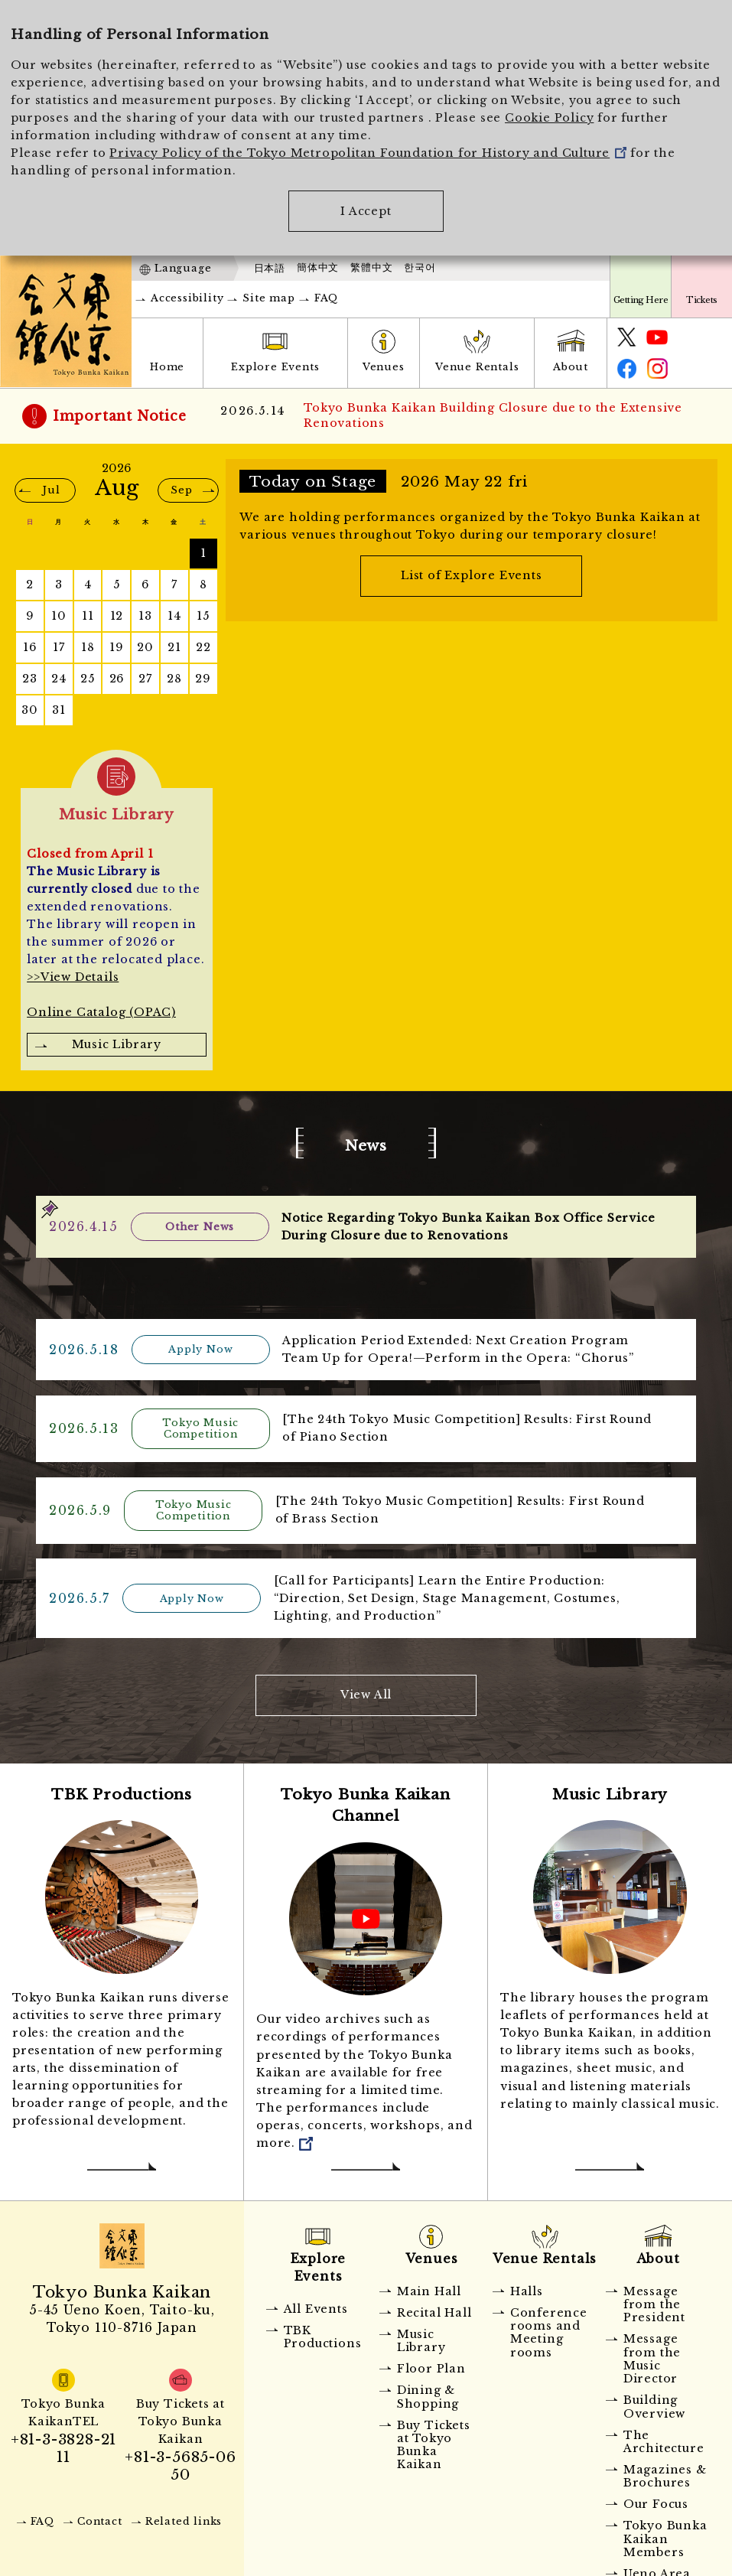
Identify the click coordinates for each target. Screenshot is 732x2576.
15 (203, 616)
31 (59, 710)
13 (145, 616)
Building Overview (654, 2402)
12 (117, 616)
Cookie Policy (549, 118)
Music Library (116, 1044)
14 (174, 616)
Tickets (701, 300)
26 (117, 679)
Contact (99, 2516)
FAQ (326, 298)
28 (174, 679)
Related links (183, 2516)
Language (183, 268)
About (570, 367)
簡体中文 (318, 267)
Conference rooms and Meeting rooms (548, 2328)
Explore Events (275, 367)
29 (203, 679)
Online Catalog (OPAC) (101, 1012)
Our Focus (655, 2500)
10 (59, 616)
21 (174, 647)
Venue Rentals (477, 367)
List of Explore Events (471, 575)
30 (29, 710)
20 (145, 647)
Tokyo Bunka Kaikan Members (665, 2535)
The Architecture (663, 2437)
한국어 (419, 267)
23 (29, 679)
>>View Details (73, 977)
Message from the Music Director (652, 2355)
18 (88, 647)
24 (59, 679)
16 (30, 647)
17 (59, 647)
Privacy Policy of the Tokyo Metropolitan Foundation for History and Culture (367, 153)
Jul (51, 490)
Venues (384, 367)
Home (167, 367)
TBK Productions (323, 2332)
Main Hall (429, 2287)
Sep (181, 490)
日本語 (269, 268)
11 (88, 616)
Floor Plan (431, 2365)
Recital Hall (434, 2308)
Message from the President (654, 2300)
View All (366, 1691)
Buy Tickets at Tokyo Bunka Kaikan (433, 2440)
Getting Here (640, 300)
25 (87, 679)
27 (145, 679)
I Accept (365, 211)
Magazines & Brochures (665, 2471)
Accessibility (187, 298)
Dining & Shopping (428, 2392)
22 (203, 647)
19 (116, 647)
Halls (526, 2287)
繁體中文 (371, 267)
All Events (316, 2304)
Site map (268, 298)
